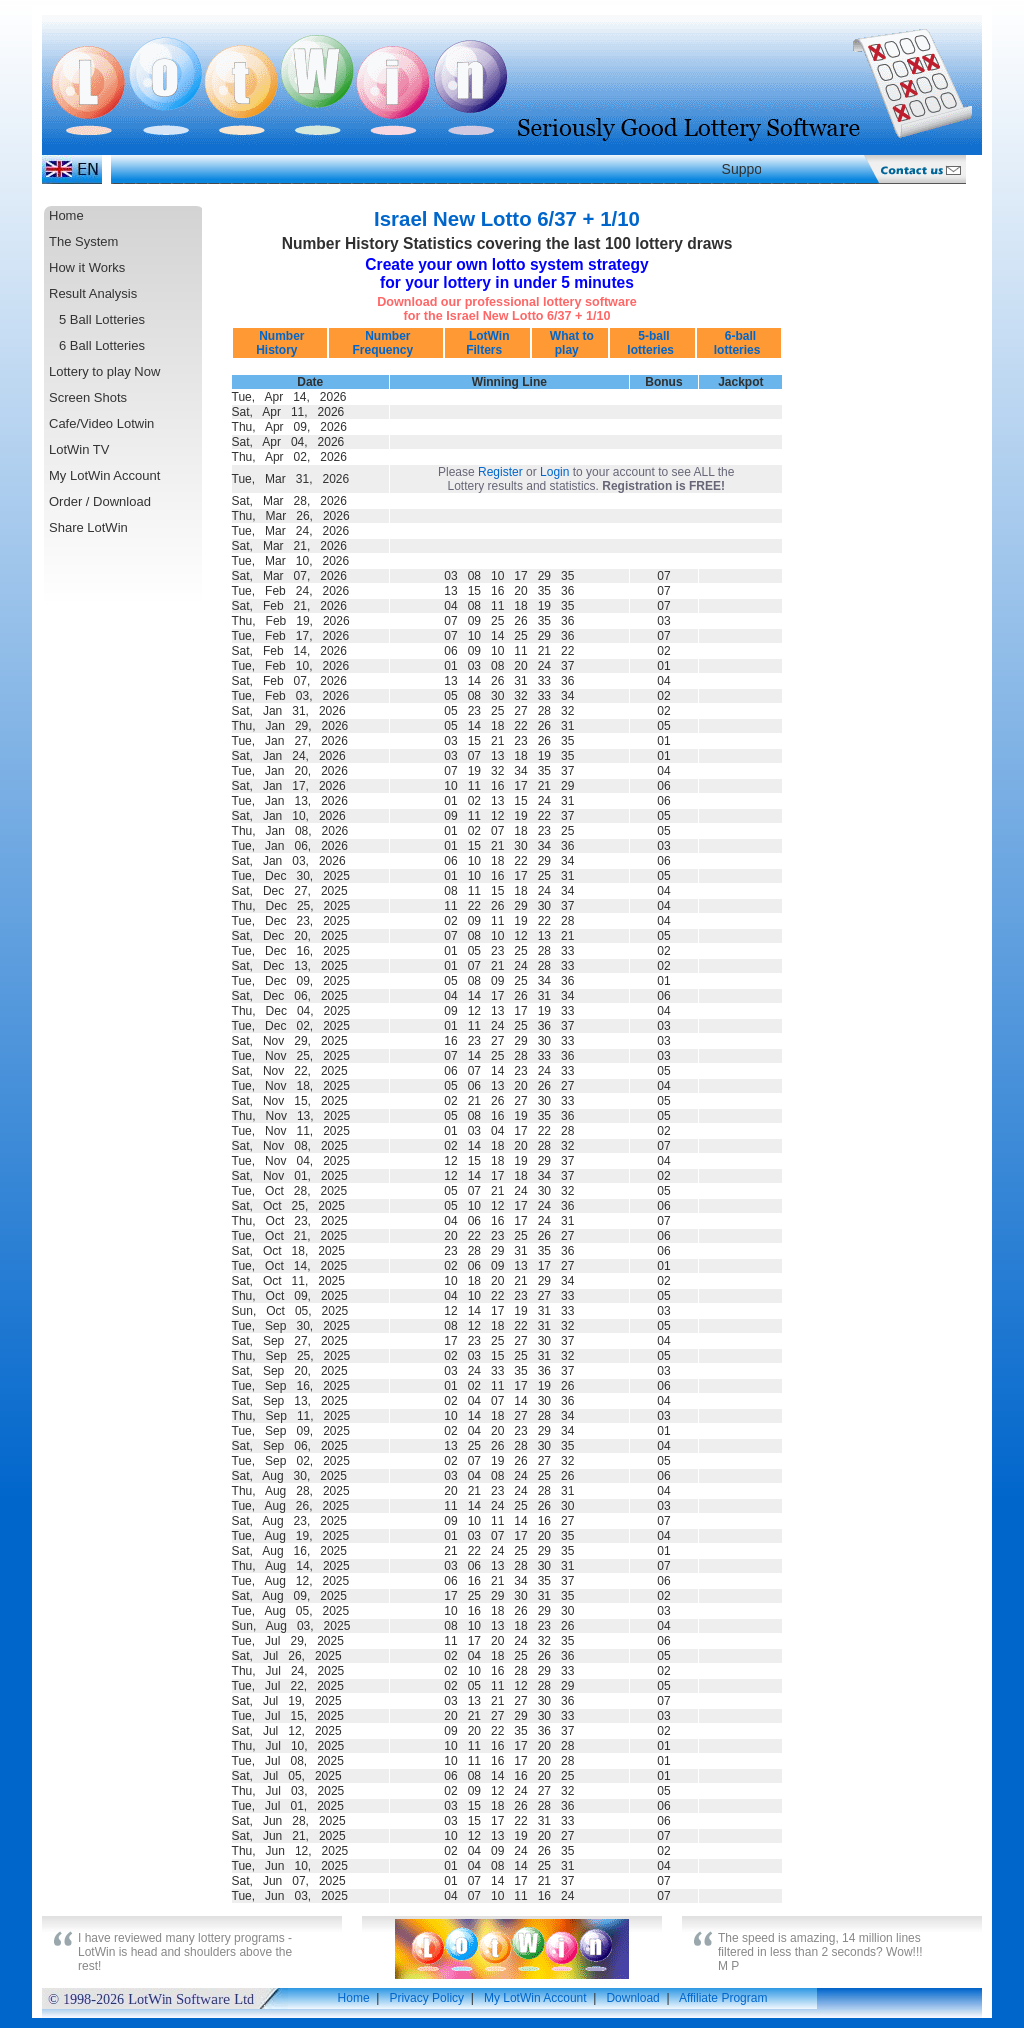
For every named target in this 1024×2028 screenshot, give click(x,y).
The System (83, 241)
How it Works (87, 267)
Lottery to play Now (104, 371)
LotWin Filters (488, 343)
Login (554, 472)
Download (632, 1998)
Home (66, 215)
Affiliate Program (723, 1998)
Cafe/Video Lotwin (101, 423)
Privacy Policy (426, 1998)
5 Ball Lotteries (102, 319)
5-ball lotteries (652, 343)
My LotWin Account (104, 475)
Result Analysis (93, 293)
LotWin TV (79, 449)
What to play (569, 343)
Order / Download (100, 501)
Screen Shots (88, 397)
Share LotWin (88, 527)
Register (500, 472)
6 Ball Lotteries (102, 345)
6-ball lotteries (739, 343)
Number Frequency (386, 343)
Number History (280, 343)
